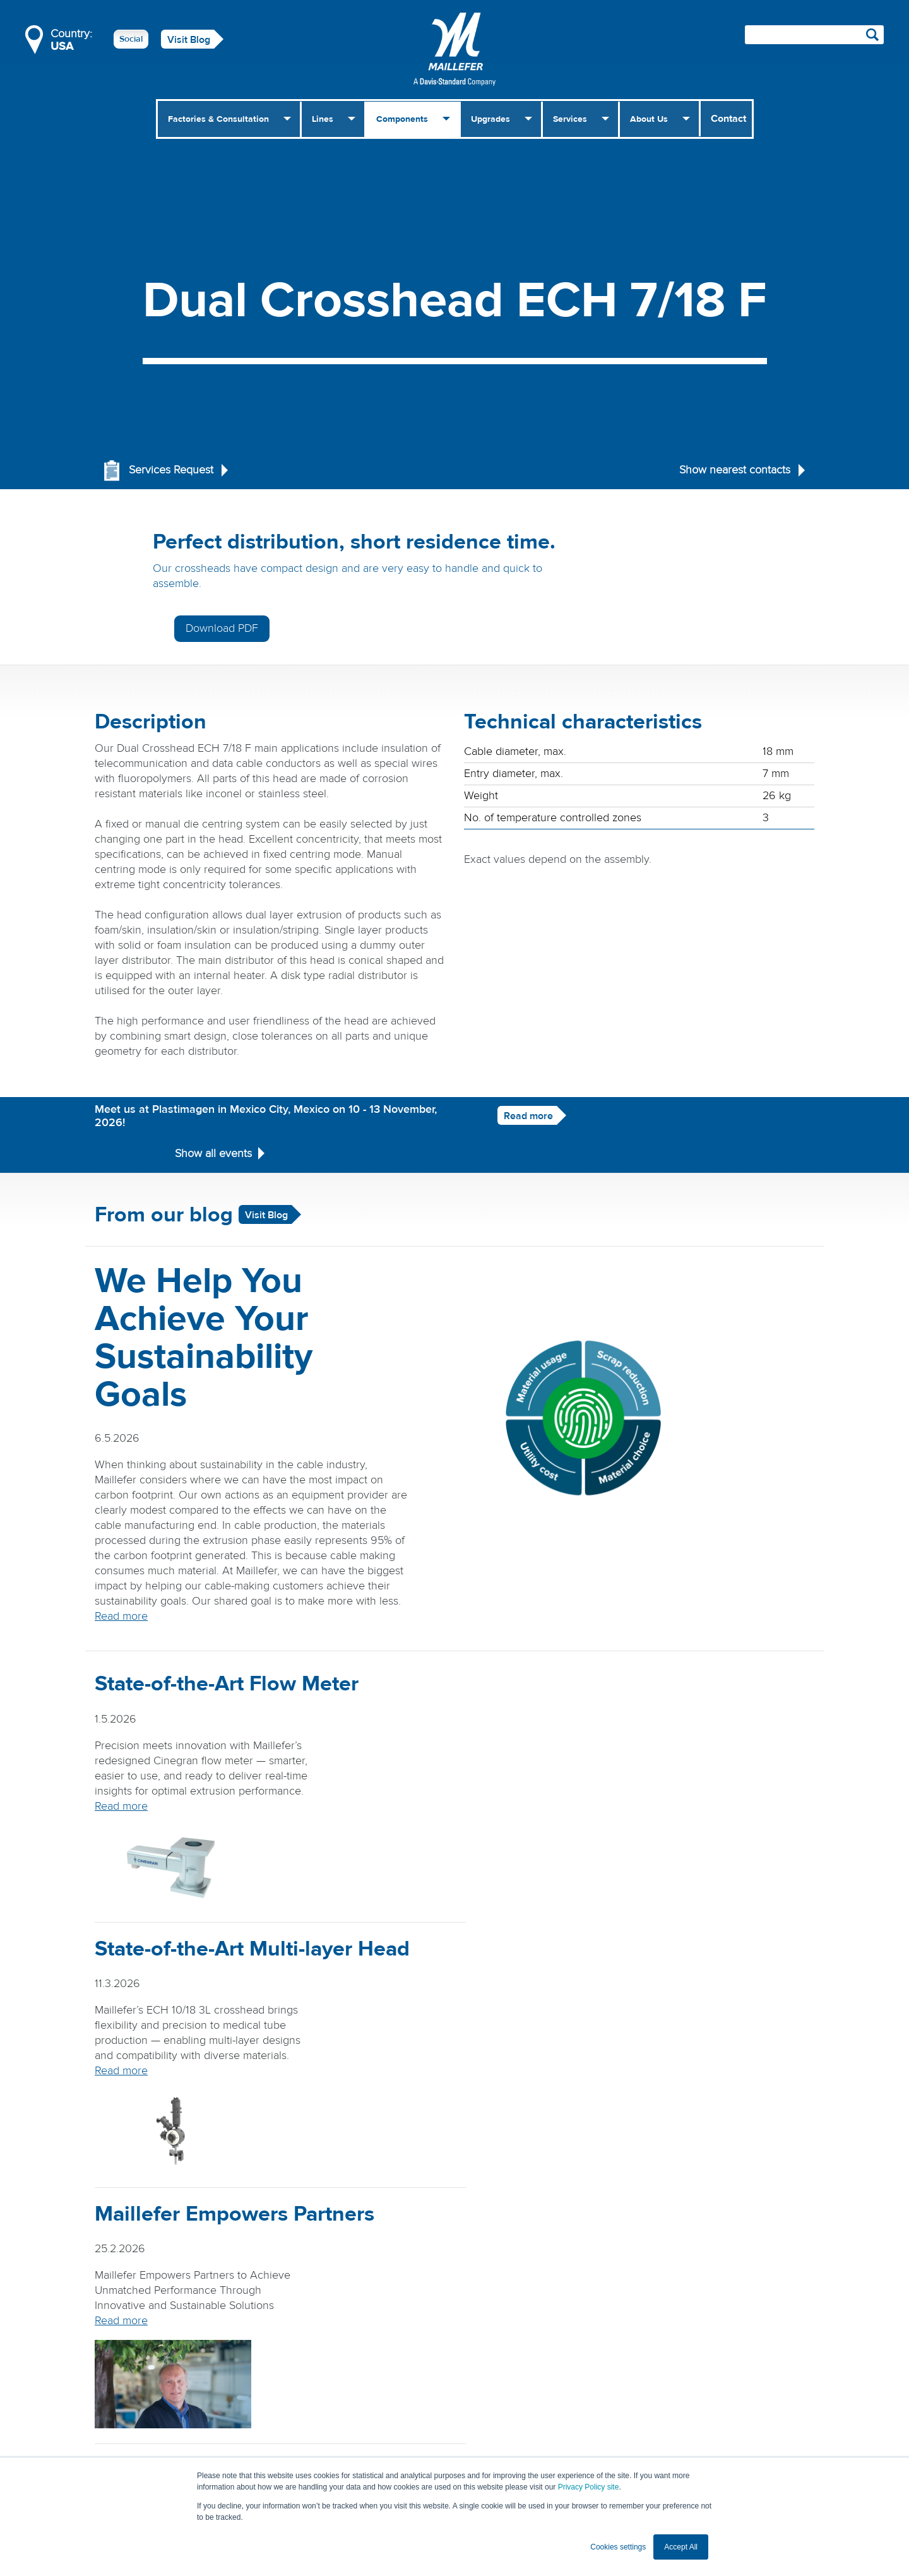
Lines (322, 119)
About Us (649, 119)
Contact (728, 118)
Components (402, 119)
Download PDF (701, 549)
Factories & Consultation (218, 119)
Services (570, 119)
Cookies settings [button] (618, 2547)
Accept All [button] (681, 2547)
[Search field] (814, 34)
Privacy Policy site (588, 2487)
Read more (507, 1077)
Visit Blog (188, 39)
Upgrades (490, 119)
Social (131, 39)
